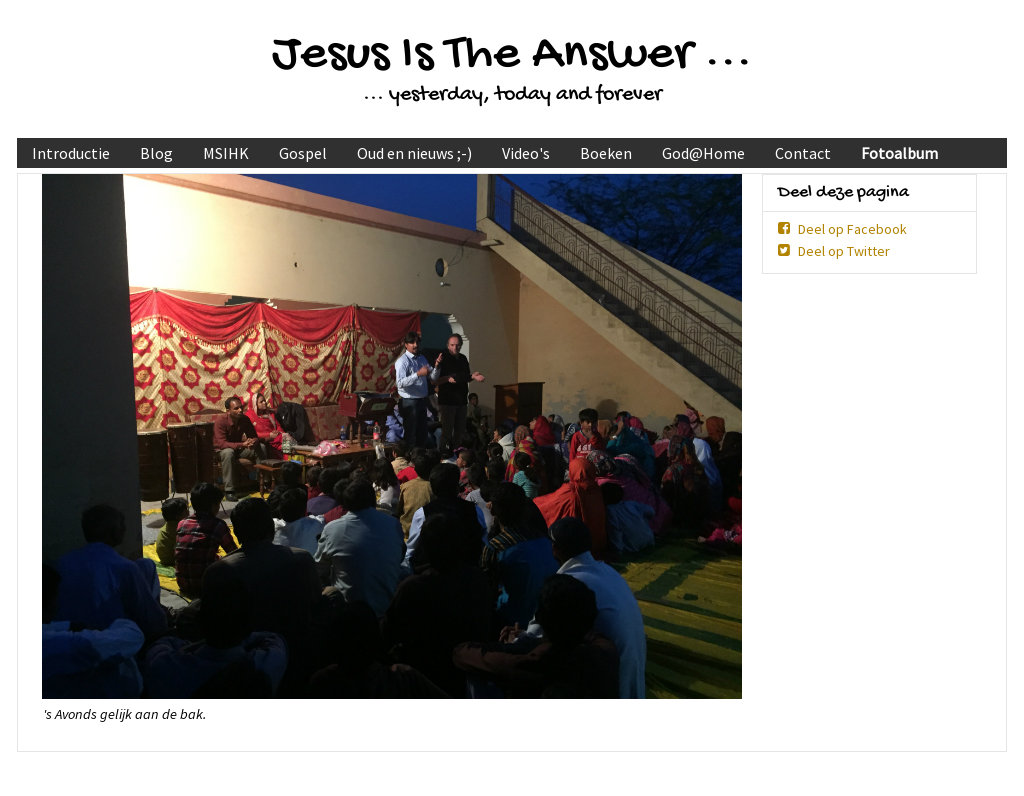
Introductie (71, 153)
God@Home (703, 153)
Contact (803, 153)
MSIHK (226, 153)
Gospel (303, 153)
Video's (526, 153)
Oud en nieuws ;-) (414, 153)
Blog (156, 153)
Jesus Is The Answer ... (512, 55)
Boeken (606, 153)
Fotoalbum (899, 153)
